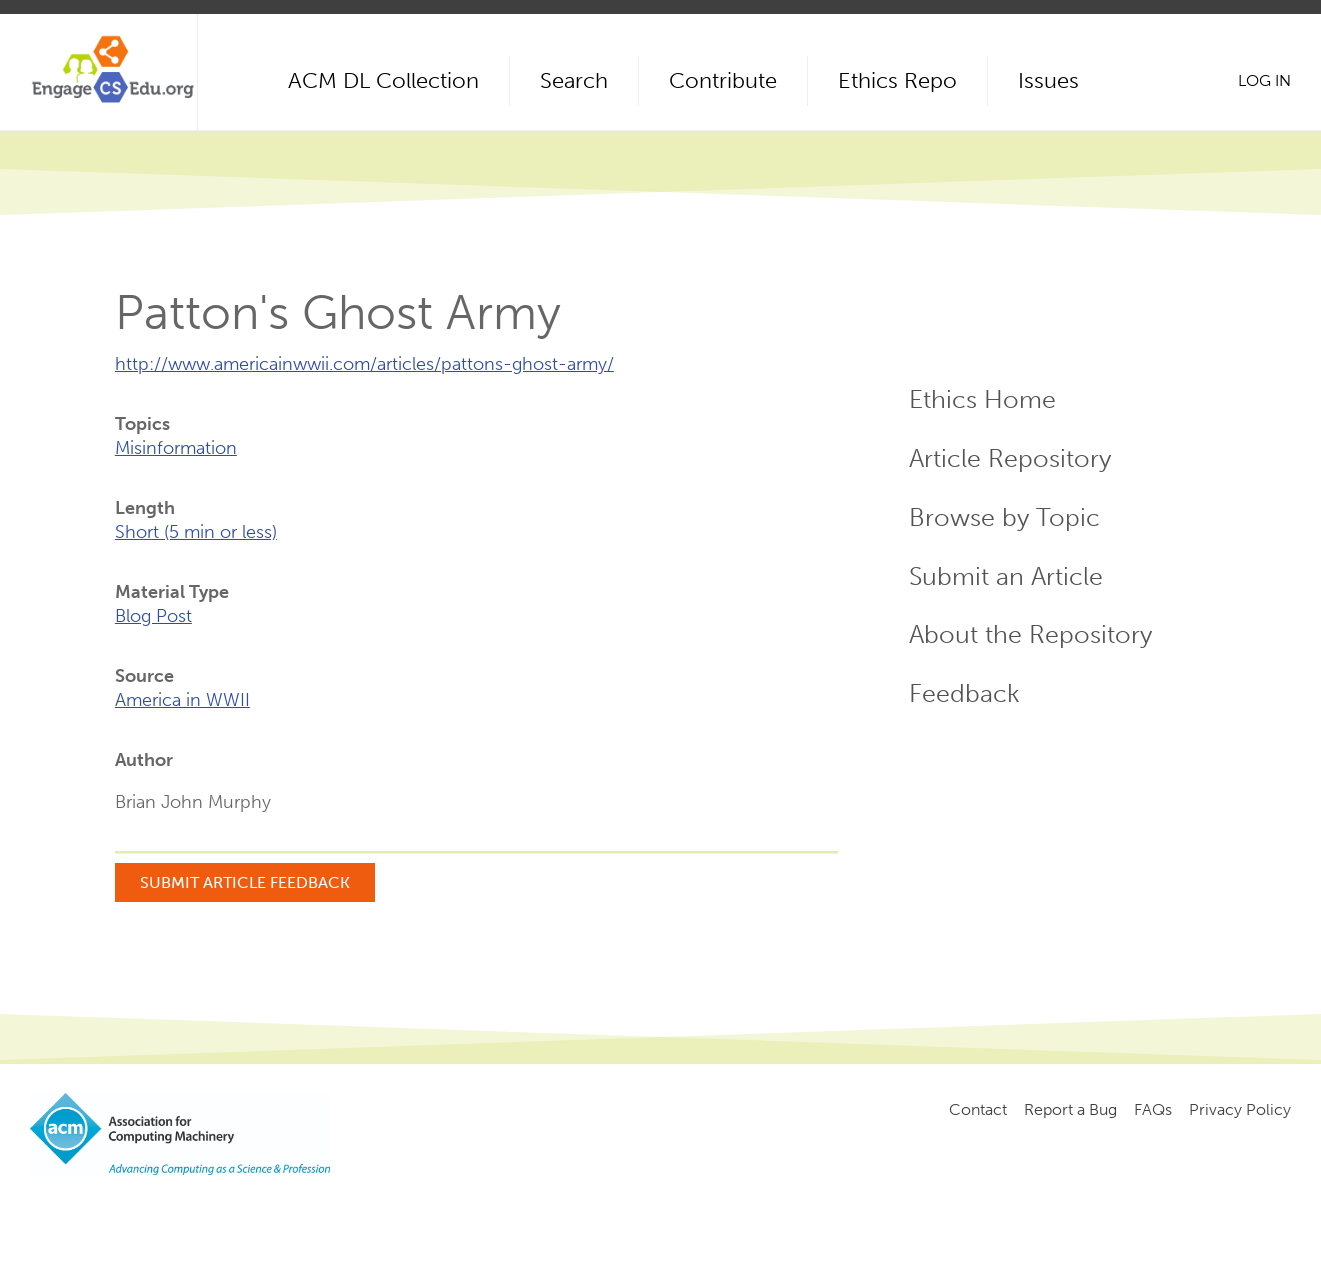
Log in (1264, 80)
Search (574, 80)
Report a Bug (1070, 1109)
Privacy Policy (1240, 1109)
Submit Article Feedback (245, 882)
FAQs (1153, 1109)
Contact (978, 1109)
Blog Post (153, 616)
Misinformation (176, 448)
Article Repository (1010, 458)
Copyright (367, 1210)
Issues (1048, 80)
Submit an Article (1006, 576)
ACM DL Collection (383, 80)
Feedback (964, 693)
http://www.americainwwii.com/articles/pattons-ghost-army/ (364, 364)
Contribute (723, 80)
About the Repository (1030, 634)
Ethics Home (982, 399)
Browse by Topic (1004, 517)
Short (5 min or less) (196, 532)
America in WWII (182, 700)
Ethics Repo (897, 80)
